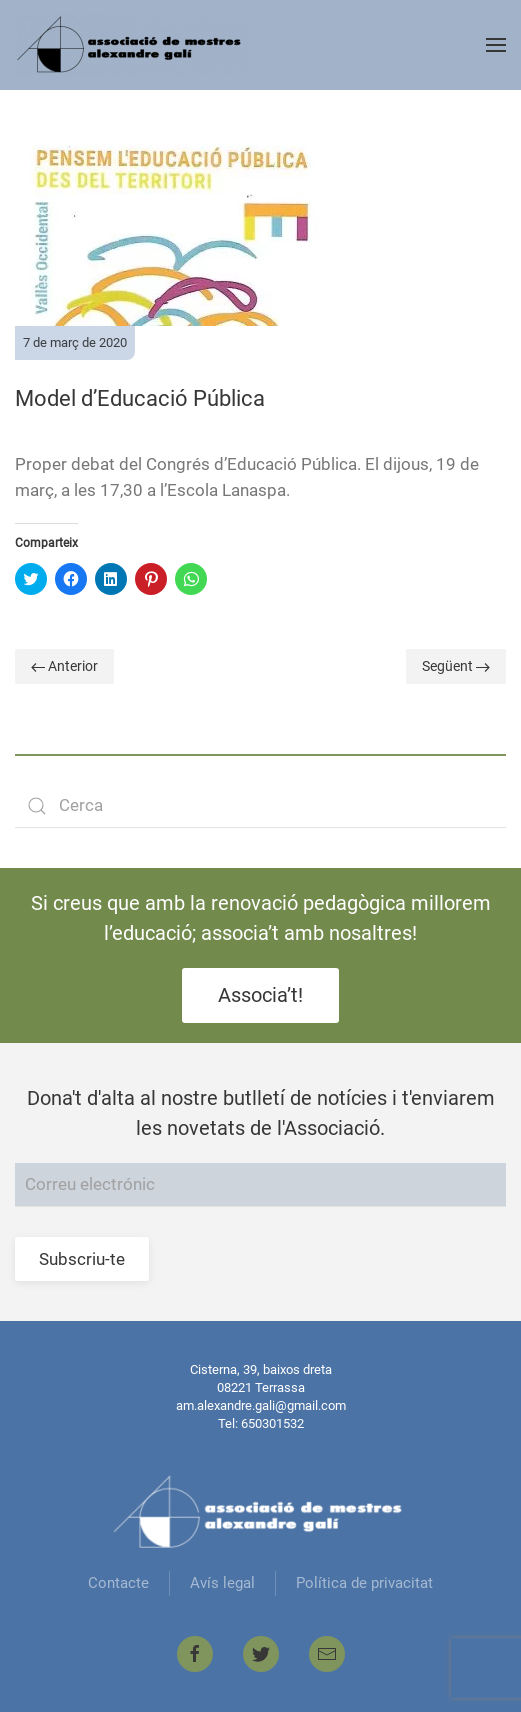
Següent (456, 666)
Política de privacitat (364, 1583)
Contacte (118, 1583)
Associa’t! (260, 995)
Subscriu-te (82, 1259)
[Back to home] (131, 45)
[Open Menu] (496, 45)
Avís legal (222, 1583)
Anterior (64, 666)
